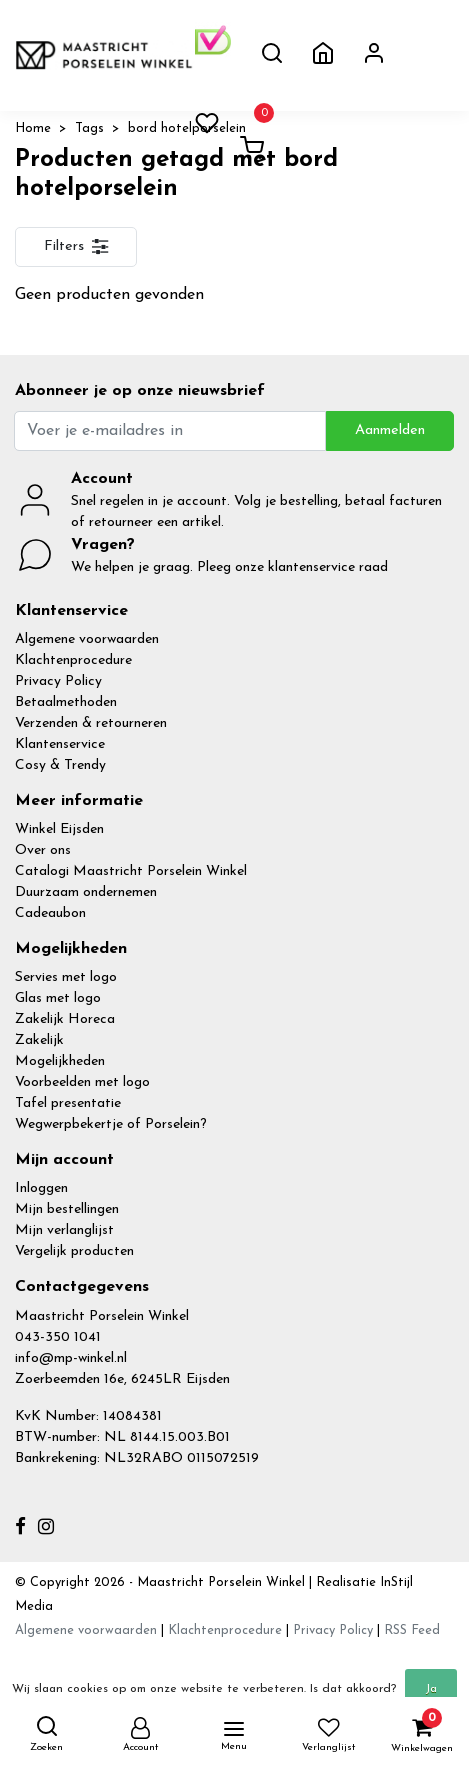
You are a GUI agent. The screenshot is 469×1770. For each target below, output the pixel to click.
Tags (89, 128)
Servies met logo (66, 977)
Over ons (43, 850)
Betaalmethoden (66, 702)
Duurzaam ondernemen (86, 892)
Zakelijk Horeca (65, 1019)
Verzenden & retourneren (91, 723)
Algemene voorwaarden (87, 639)
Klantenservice (60, 744)
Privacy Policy (58, 681)
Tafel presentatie (68, 1103)
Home (33, 128)
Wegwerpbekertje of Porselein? (111, 1124)
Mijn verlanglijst (64, 1230)
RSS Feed (412, 1630)
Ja (431, 1689)
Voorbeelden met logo (82, 1082)
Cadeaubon (50, 913)
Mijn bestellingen (67, 1209)
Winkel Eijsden (59, 829)
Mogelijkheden (60, 1061)
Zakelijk (39, 1040)
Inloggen (41, 1188)
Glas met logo (58, 998)
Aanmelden (390, 430)
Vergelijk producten (74, 1251)
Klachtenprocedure (73, 660)
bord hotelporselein (187, 128)
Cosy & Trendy (60, 765)
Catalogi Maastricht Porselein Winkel (131, 871)
